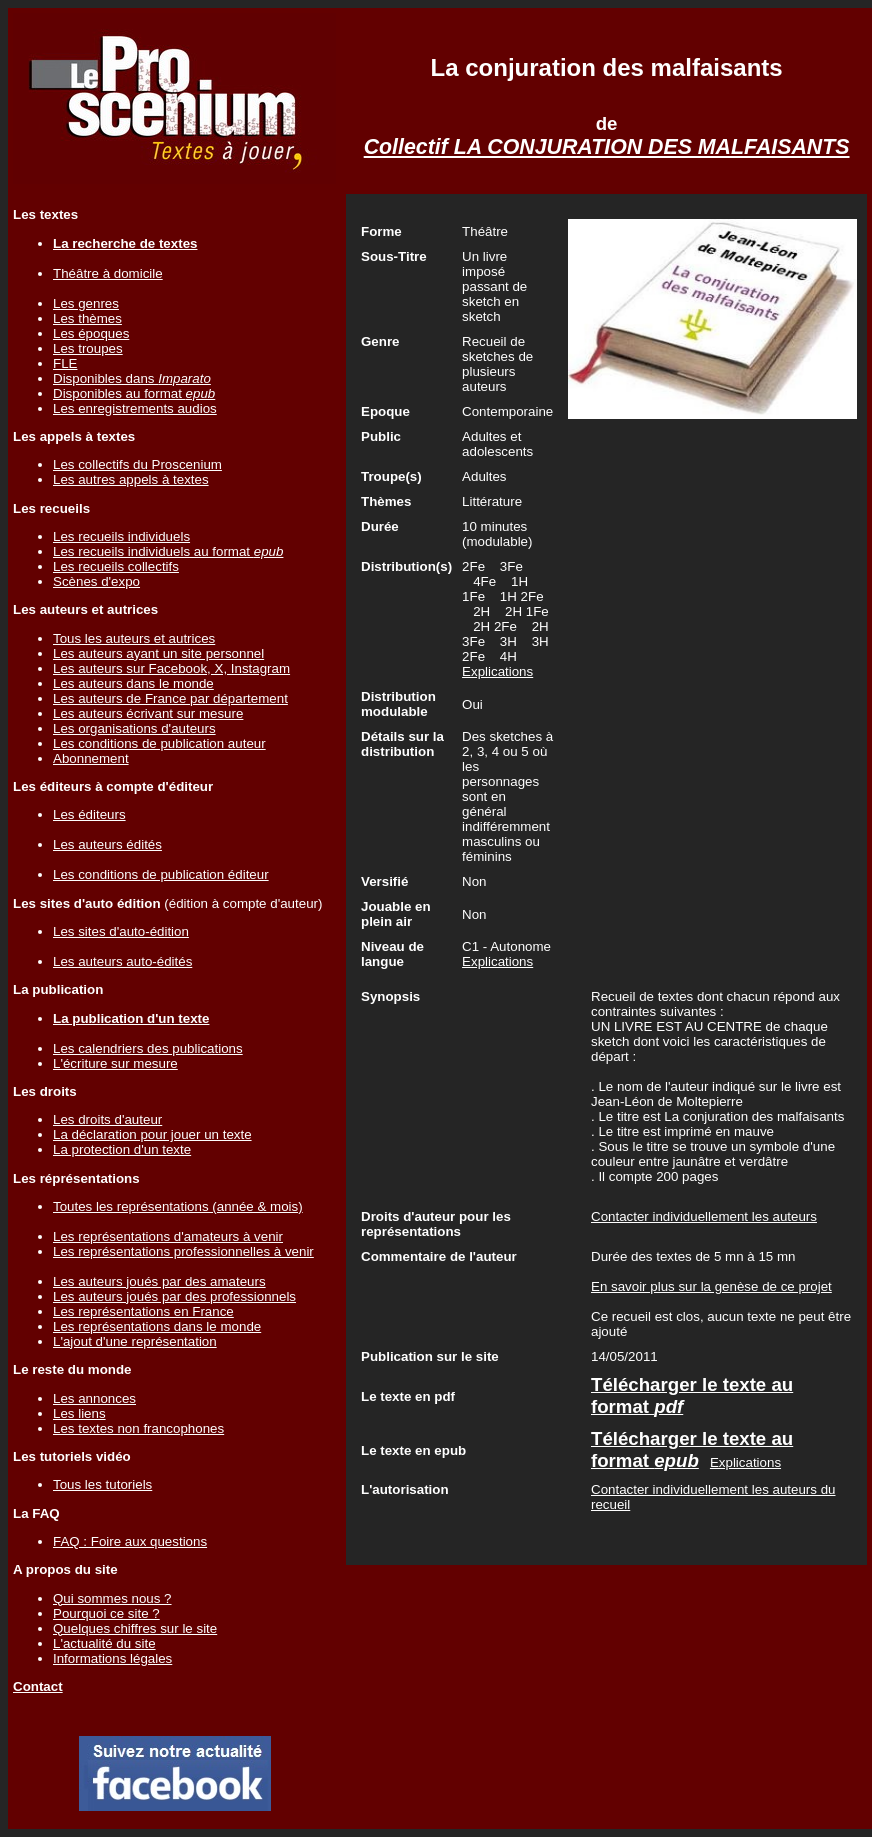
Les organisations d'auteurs (134, 728)
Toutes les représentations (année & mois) (178, 1206)
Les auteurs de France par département (170, 698)
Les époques (91, 333)
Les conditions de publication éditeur (161, 874)
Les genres (86, 303)
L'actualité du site (104, 1643)
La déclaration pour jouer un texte (152, 1134)
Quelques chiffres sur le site (135, 1628)
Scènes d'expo (96, 581)
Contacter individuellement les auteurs (704, 1216)
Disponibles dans (132, 378)
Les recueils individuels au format (168, 551)
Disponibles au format (134, 393)
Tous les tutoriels (102, 1484)
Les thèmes (87, 318)
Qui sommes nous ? (112, 1598)
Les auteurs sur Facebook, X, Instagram (171, 668)
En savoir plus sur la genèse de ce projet (711, 1286)
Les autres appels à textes (131, 479)
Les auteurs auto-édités (122, 961)
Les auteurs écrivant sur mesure (148, 713)
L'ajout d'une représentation (135, 1341)
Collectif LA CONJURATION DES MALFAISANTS (607, 147)
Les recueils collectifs (116, 566)
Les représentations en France (143, 1311)
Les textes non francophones (138, 1428)
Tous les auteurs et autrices (134, 638)
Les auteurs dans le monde (133, 683)
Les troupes (88, 348)
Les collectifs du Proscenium (137, 464)
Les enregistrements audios (135, 408)
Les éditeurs (89, 814)
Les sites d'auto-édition (121, 931)
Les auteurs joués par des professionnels (174, 1296)
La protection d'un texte (122, 1149)
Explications (497, 671)
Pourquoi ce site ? (106, 1613)
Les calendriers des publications (148, 1048)
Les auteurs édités (107, 844)
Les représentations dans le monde (157, 1326)
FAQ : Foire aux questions (130, 1541)
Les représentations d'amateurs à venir (168, 1236)
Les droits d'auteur (107, 1119)
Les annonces (94, 1398)
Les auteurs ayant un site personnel (158, 653)
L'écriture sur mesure (115, 1063)
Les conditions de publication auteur (159, 743)
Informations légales (112, 1658)
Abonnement (91, 758)
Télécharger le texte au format (692, 1449)
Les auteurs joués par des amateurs (159, 1281)
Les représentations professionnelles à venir (183, 1251)
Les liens (79, 1413)
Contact (38, 1686)
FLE (65, 363)
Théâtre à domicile (108, 273)
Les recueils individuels (121, 536)
